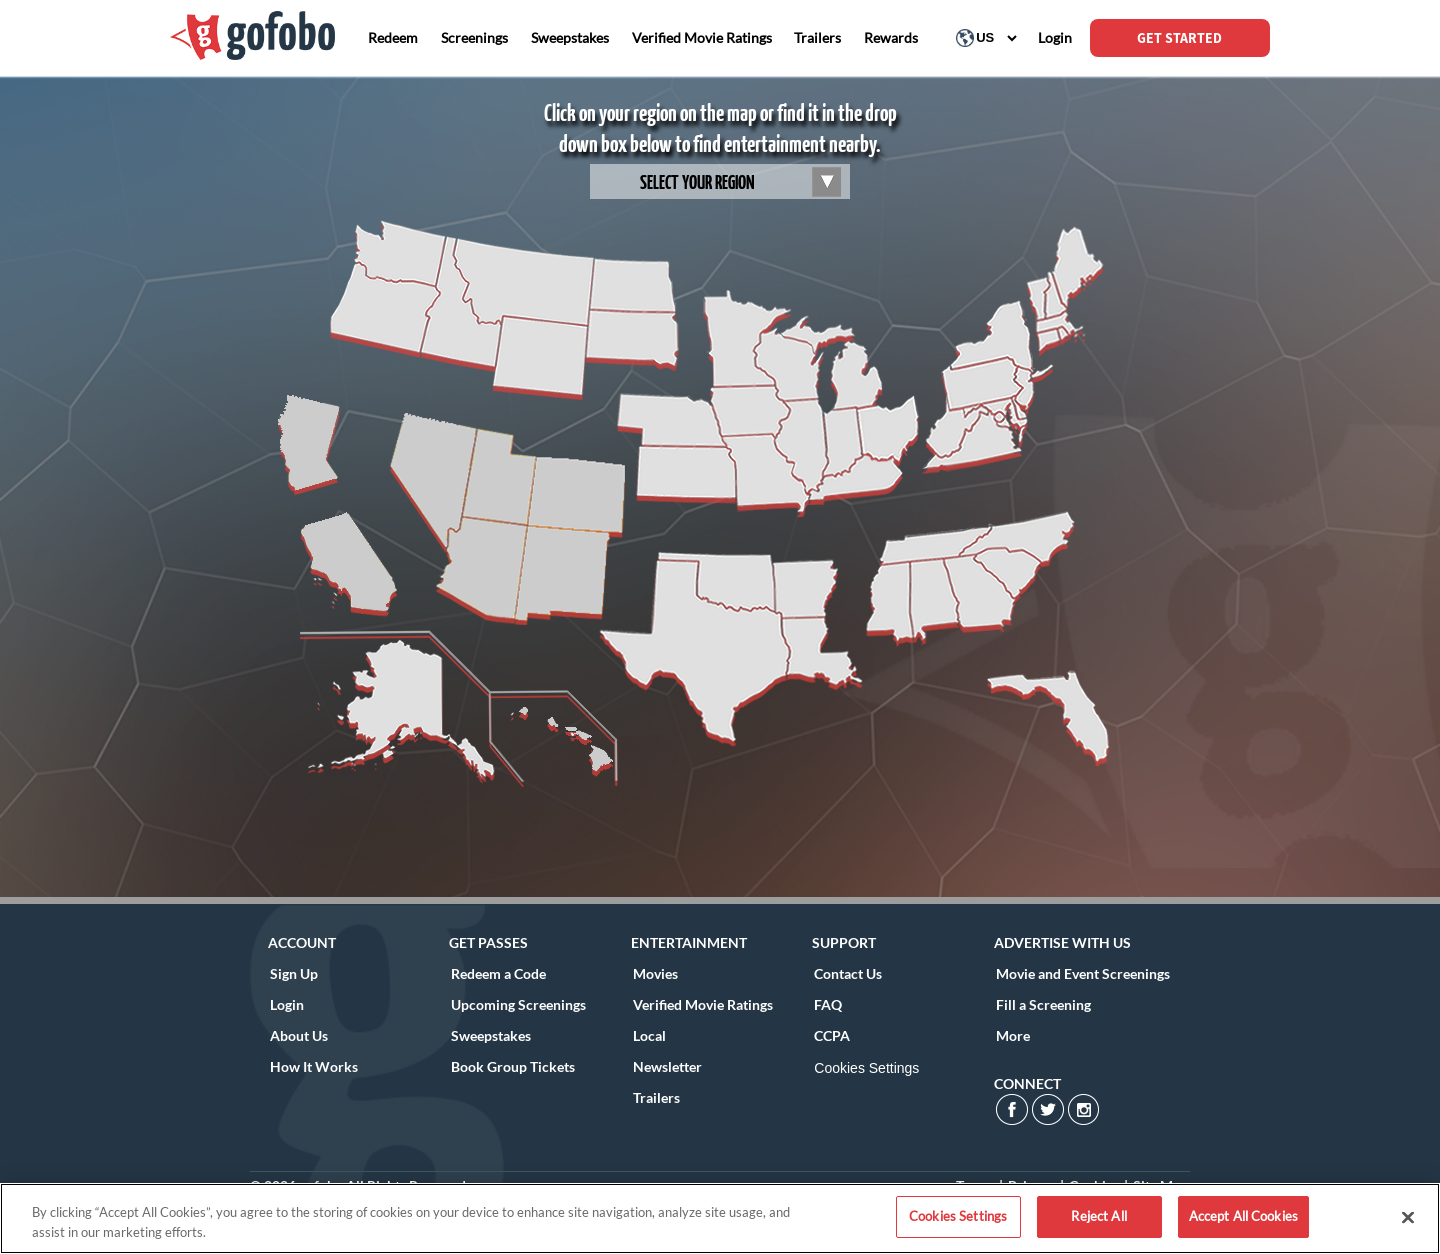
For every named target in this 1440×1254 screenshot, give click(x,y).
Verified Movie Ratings (703, 1004)
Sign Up (294, 973)
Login (287, 1004)
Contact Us (848, 973)
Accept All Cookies (1243, 1216)
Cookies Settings (866, 1068)
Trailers (656, 1097)
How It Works (314, 1066)
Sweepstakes (491, 1035)
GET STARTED (1179, 38)
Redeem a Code (498, 973)
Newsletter (667, 1066)
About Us (299, 1035)
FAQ (828, 1004)
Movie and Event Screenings (1083, 973)
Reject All (1098, 1216)
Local (649, 1035)
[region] (720, 1218)
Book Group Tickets (513, 1066)
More (1013, 1035)
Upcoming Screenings (518, 1004)
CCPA (832, 1035)
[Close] (1408, 1217)
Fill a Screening (1043, 1004)
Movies (655, 973)
